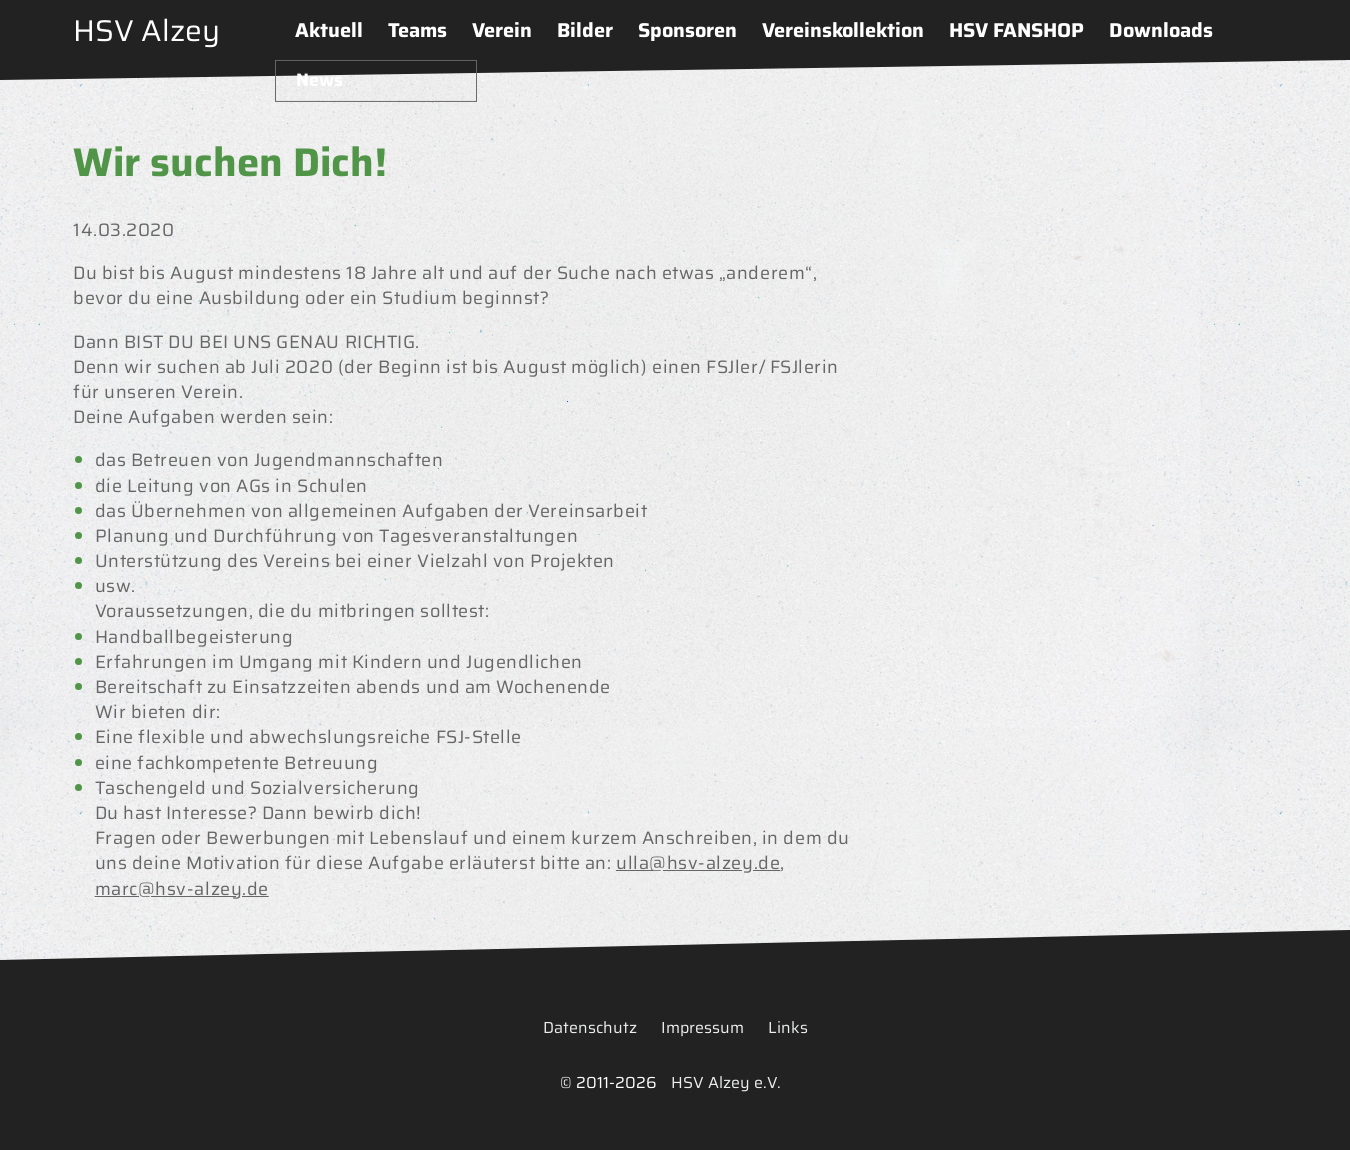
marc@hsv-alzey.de (182, 889)
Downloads (1161, 30)
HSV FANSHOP (1016, 30)
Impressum (702, 1027)
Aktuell (329, 30)
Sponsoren (687, 30)
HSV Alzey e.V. (726, 1082)
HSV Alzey (146, 30)
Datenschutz (590, 1027)
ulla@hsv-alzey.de (698, 863)
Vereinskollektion (843, 30)
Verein (502, 30)
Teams (417, 30)
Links (788, 1027)
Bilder (585, 30)
